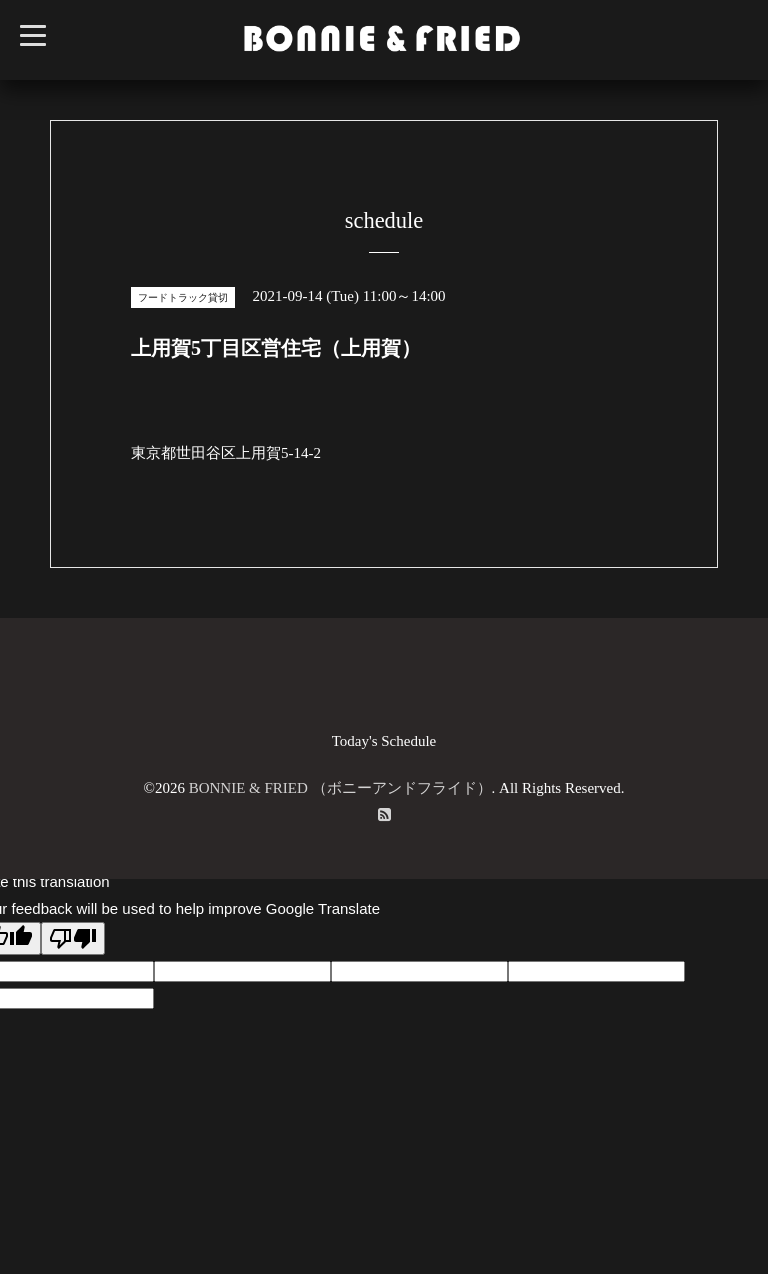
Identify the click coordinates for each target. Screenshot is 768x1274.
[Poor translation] (73, 938)
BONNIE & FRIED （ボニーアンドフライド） (340, 788)
